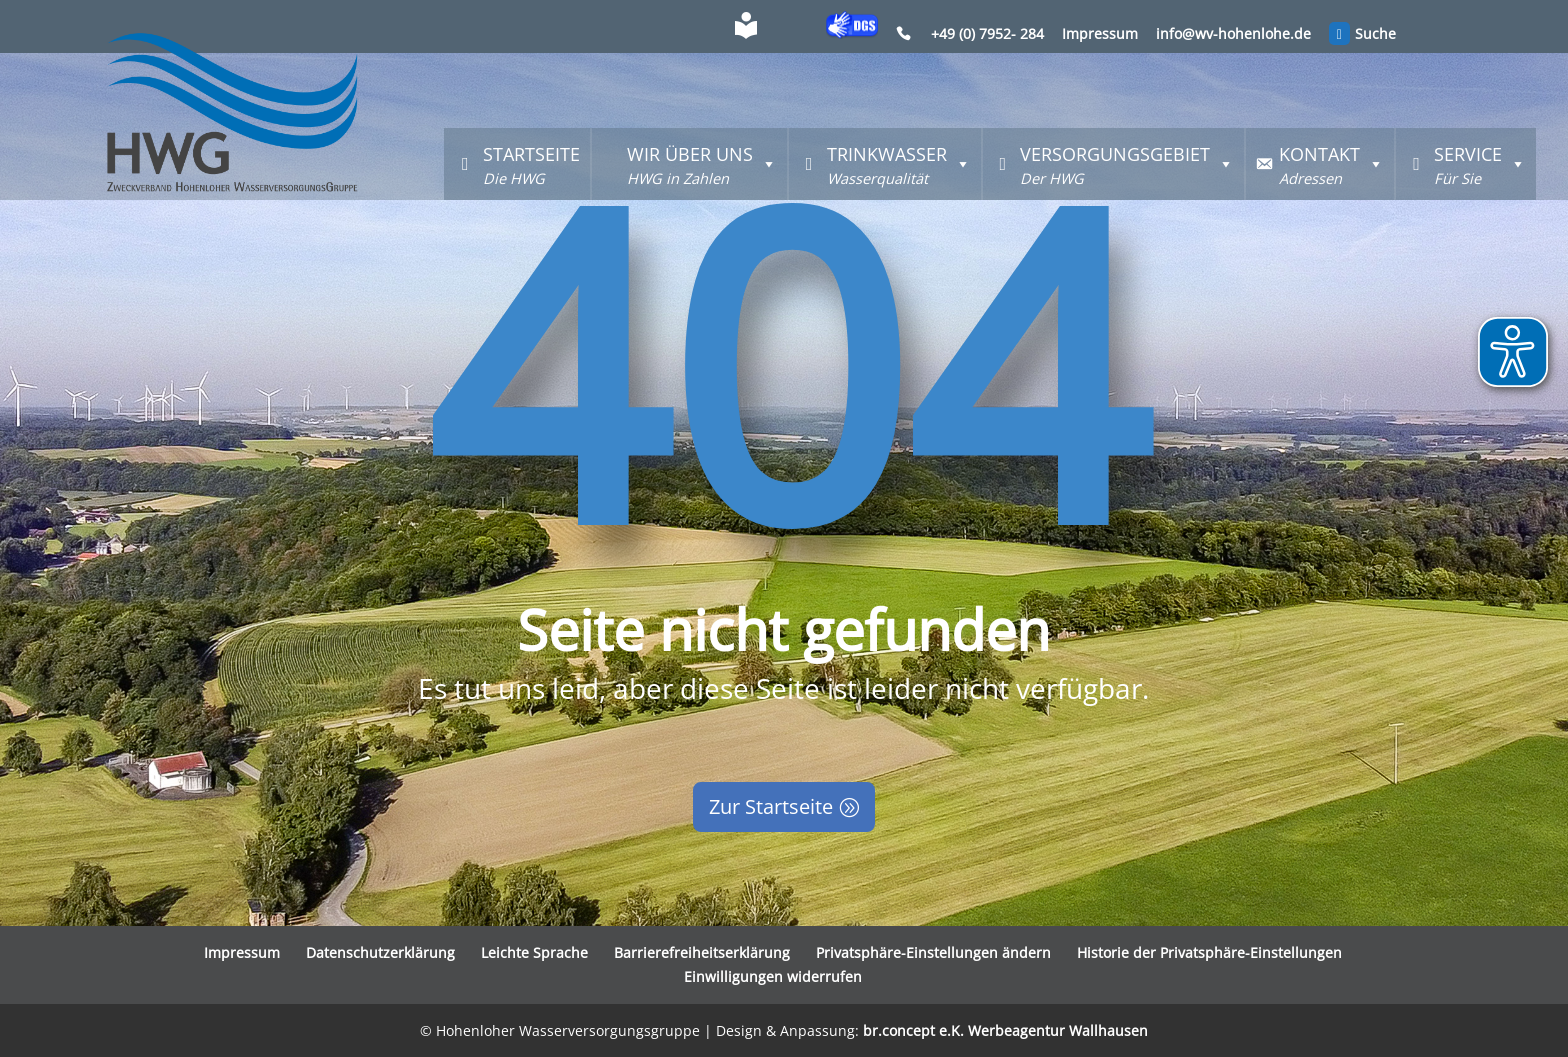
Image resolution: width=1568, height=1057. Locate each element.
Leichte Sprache (534, 952)
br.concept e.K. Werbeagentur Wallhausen (1005, 1030)
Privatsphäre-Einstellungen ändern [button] (933, 952)
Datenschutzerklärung (380, 952)
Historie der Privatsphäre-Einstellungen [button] (1209, 952)
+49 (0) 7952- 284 (987, 35)
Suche (1363, 36)
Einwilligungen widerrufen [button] (773, 976)
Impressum (1100, 35)
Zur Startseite (771, 806)
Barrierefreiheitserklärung (702, 952)
